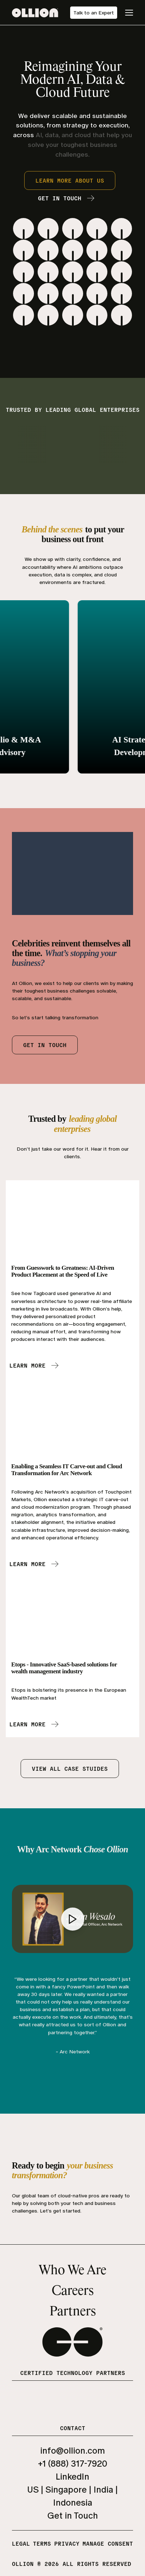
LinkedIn (72, 2476)
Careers (73, 2291)
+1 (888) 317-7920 (72, 2463)
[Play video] (72, 1919)
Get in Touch (72, 2515)
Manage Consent (107, 2543)
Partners (73, 2311)
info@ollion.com (72, 2450)
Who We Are (72, 2270)
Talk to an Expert (93, 13)
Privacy (67, 2543)
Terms (42, 2543)
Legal (21, 2543)
